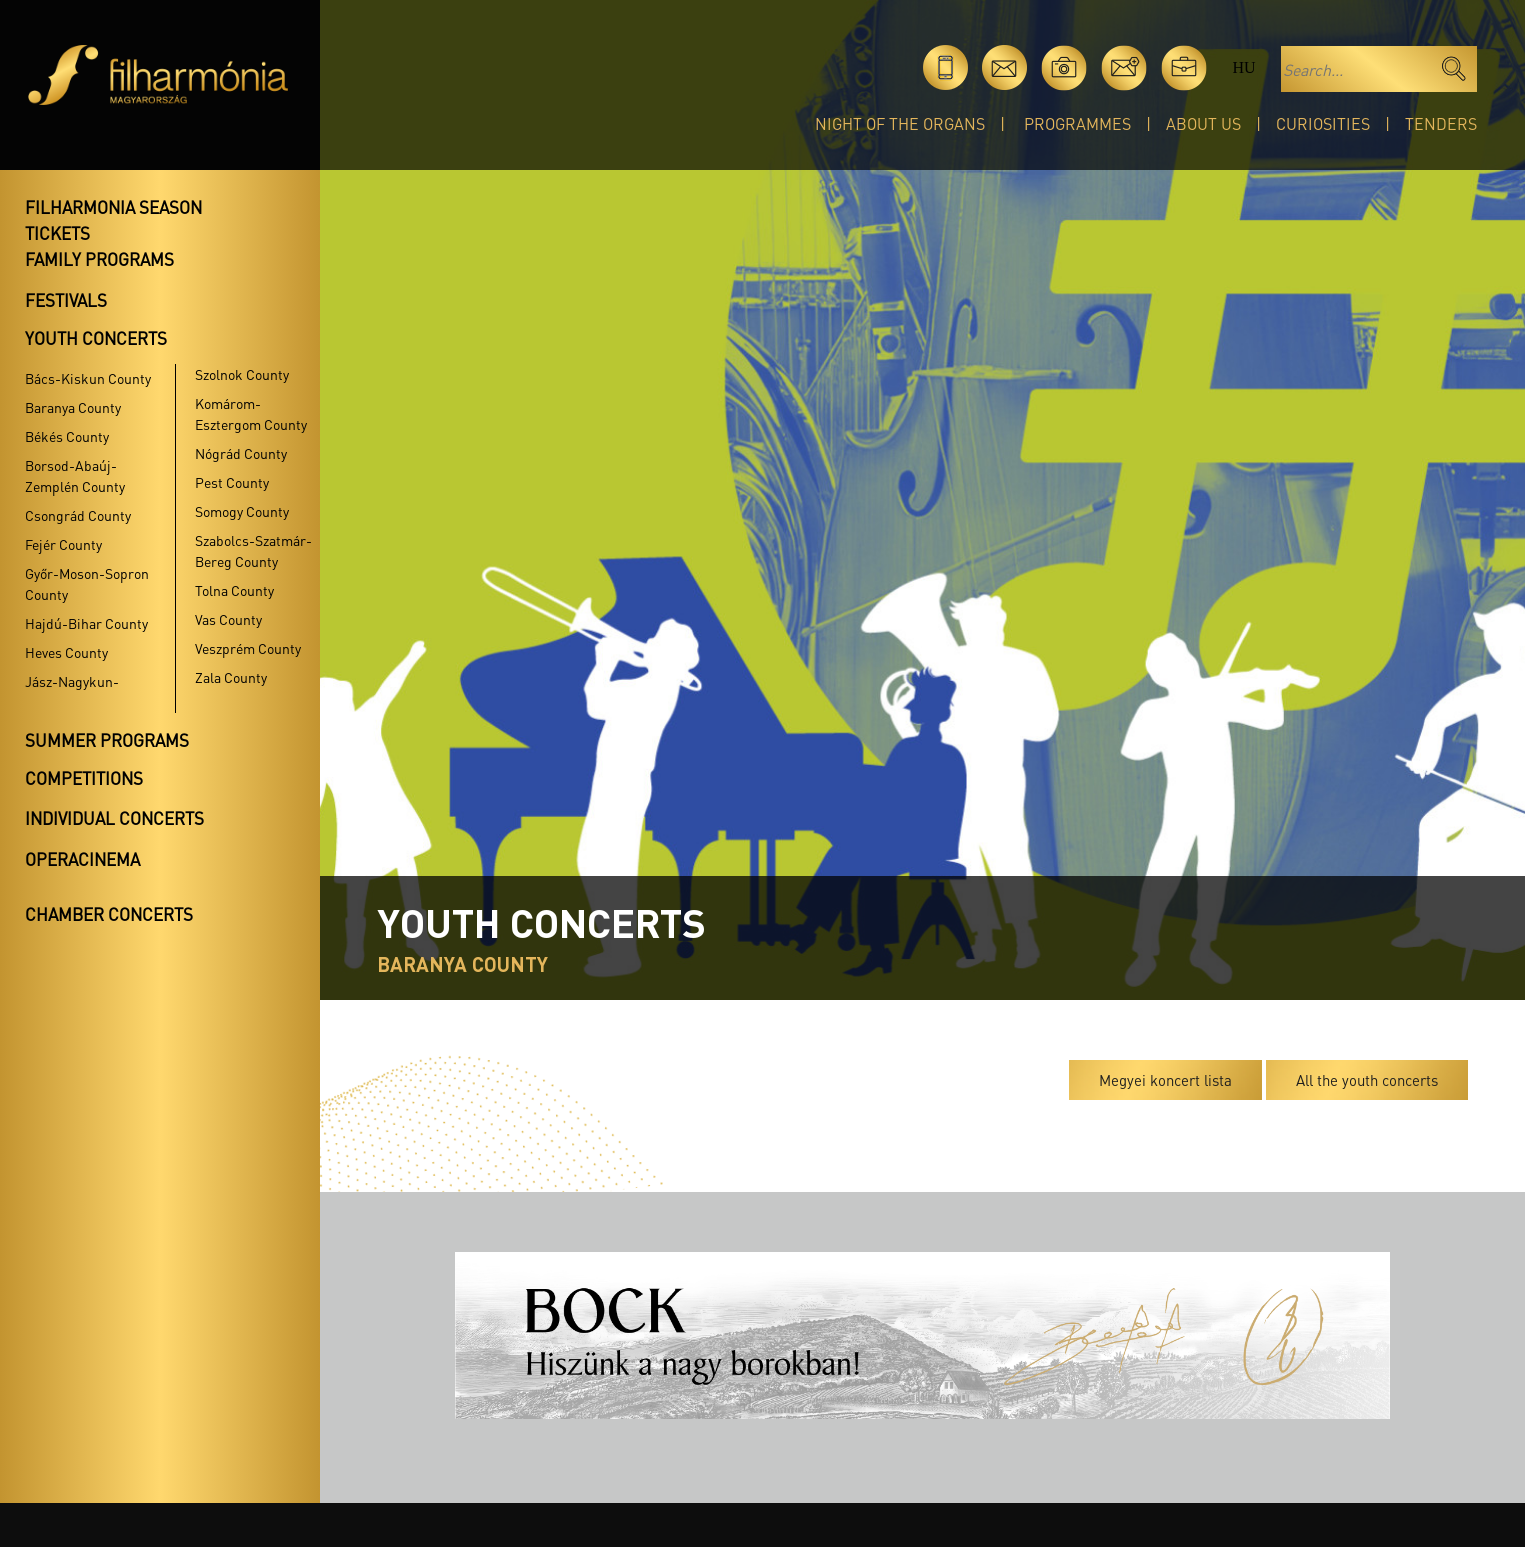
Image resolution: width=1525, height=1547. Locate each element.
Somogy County (242, 511)
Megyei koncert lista (1165, 1080)
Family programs (99, 259)
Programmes (1077, 123)
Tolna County (234, 590)
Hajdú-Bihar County (86, 623)
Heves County (66, 652)
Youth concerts (96, 338)
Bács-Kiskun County (88, 378)
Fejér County (63, 544)
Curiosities (1323, 123)
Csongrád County (78, 515)
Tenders (1441, 123)
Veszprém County (248, 648)
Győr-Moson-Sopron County (87, 583)
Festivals (66, 300)
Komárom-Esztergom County (251, 413)
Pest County (232, 482)
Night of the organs (900, 123)
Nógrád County (241, 453)
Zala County (231, 677)
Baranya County (73, 407)
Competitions (84, 778)
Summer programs (107, 740)
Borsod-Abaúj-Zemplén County (75, 475)
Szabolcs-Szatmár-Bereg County (253, 550)
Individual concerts (114, 818)
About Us (1203, 123)
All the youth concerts (1367, 1080)
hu (1243, 67)
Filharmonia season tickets (113, 220)
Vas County (228, 619)
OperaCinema (82, 859)
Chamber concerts (109, 914)
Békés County (67, 436)
